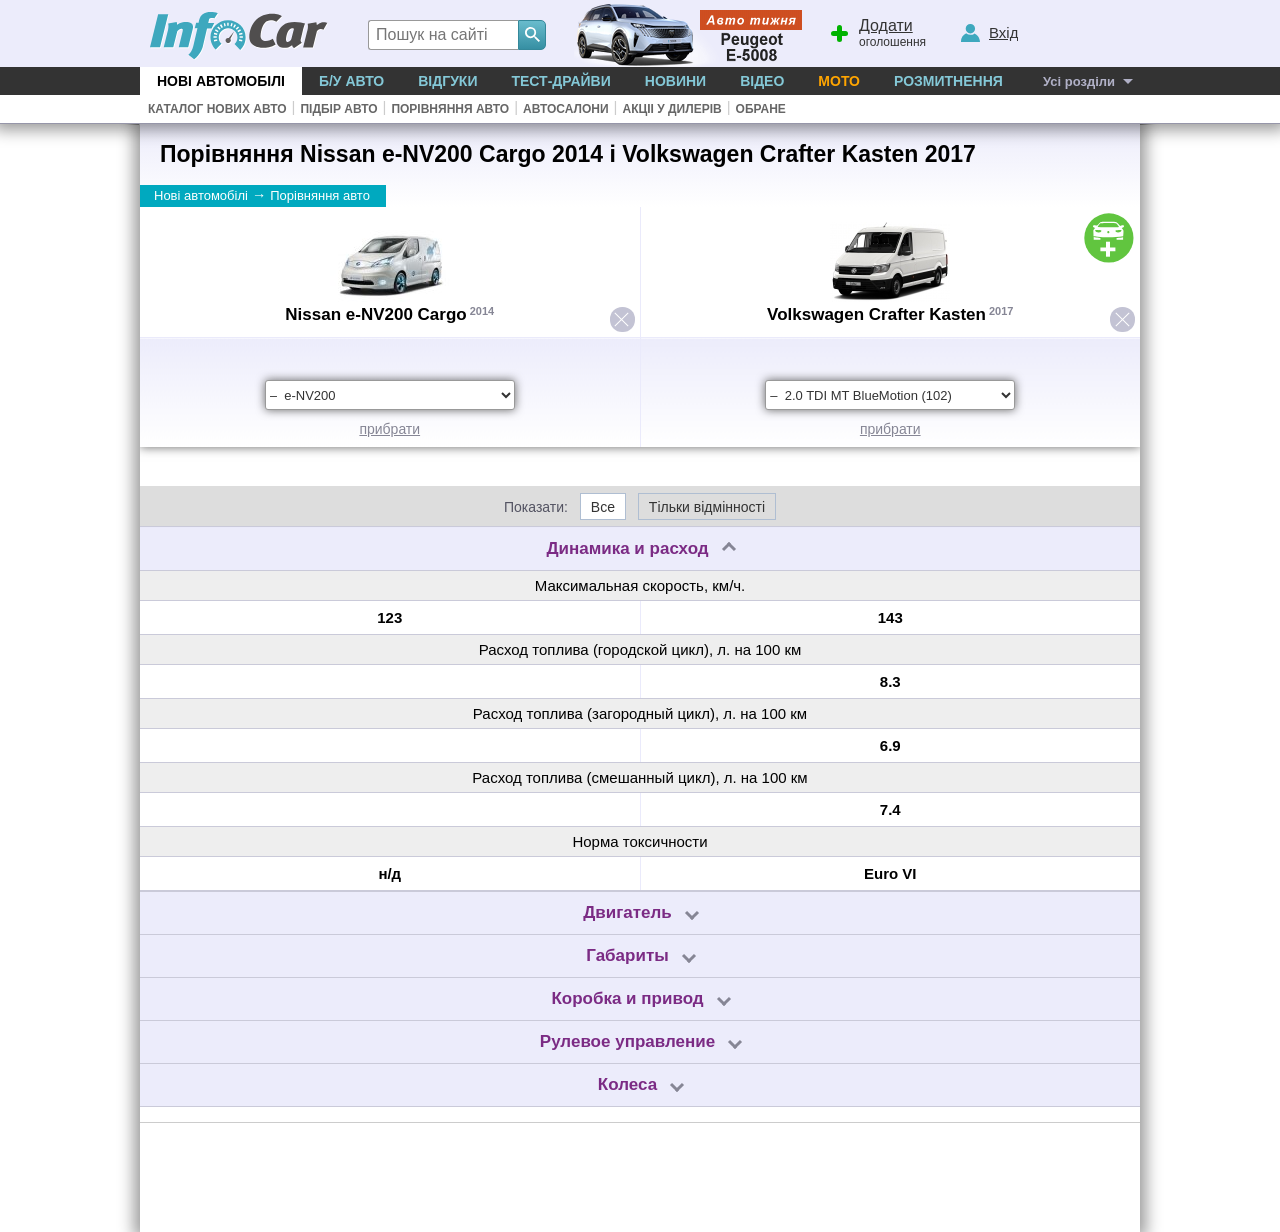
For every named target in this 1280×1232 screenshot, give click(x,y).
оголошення (877, 31)
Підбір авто (338, 109)
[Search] (532, 35)
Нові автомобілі (221, 81)
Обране (761, 109)
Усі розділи (1079, 81)
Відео (762, 81)
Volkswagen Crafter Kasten (876, 314)
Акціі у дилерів (671, 109)
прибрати (389, 429)
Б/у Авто (351, 81)
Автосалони (565, 109)
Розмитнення (948, 81)
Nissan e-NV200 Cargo (375, 314)
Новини (675, 81)
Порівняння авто (450, 109)
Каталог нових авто (217, 109)
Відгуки (447, 81)
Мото (839, 81)
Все (603, 507)
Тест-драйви (560, 81)
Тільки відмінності (707, 507)
